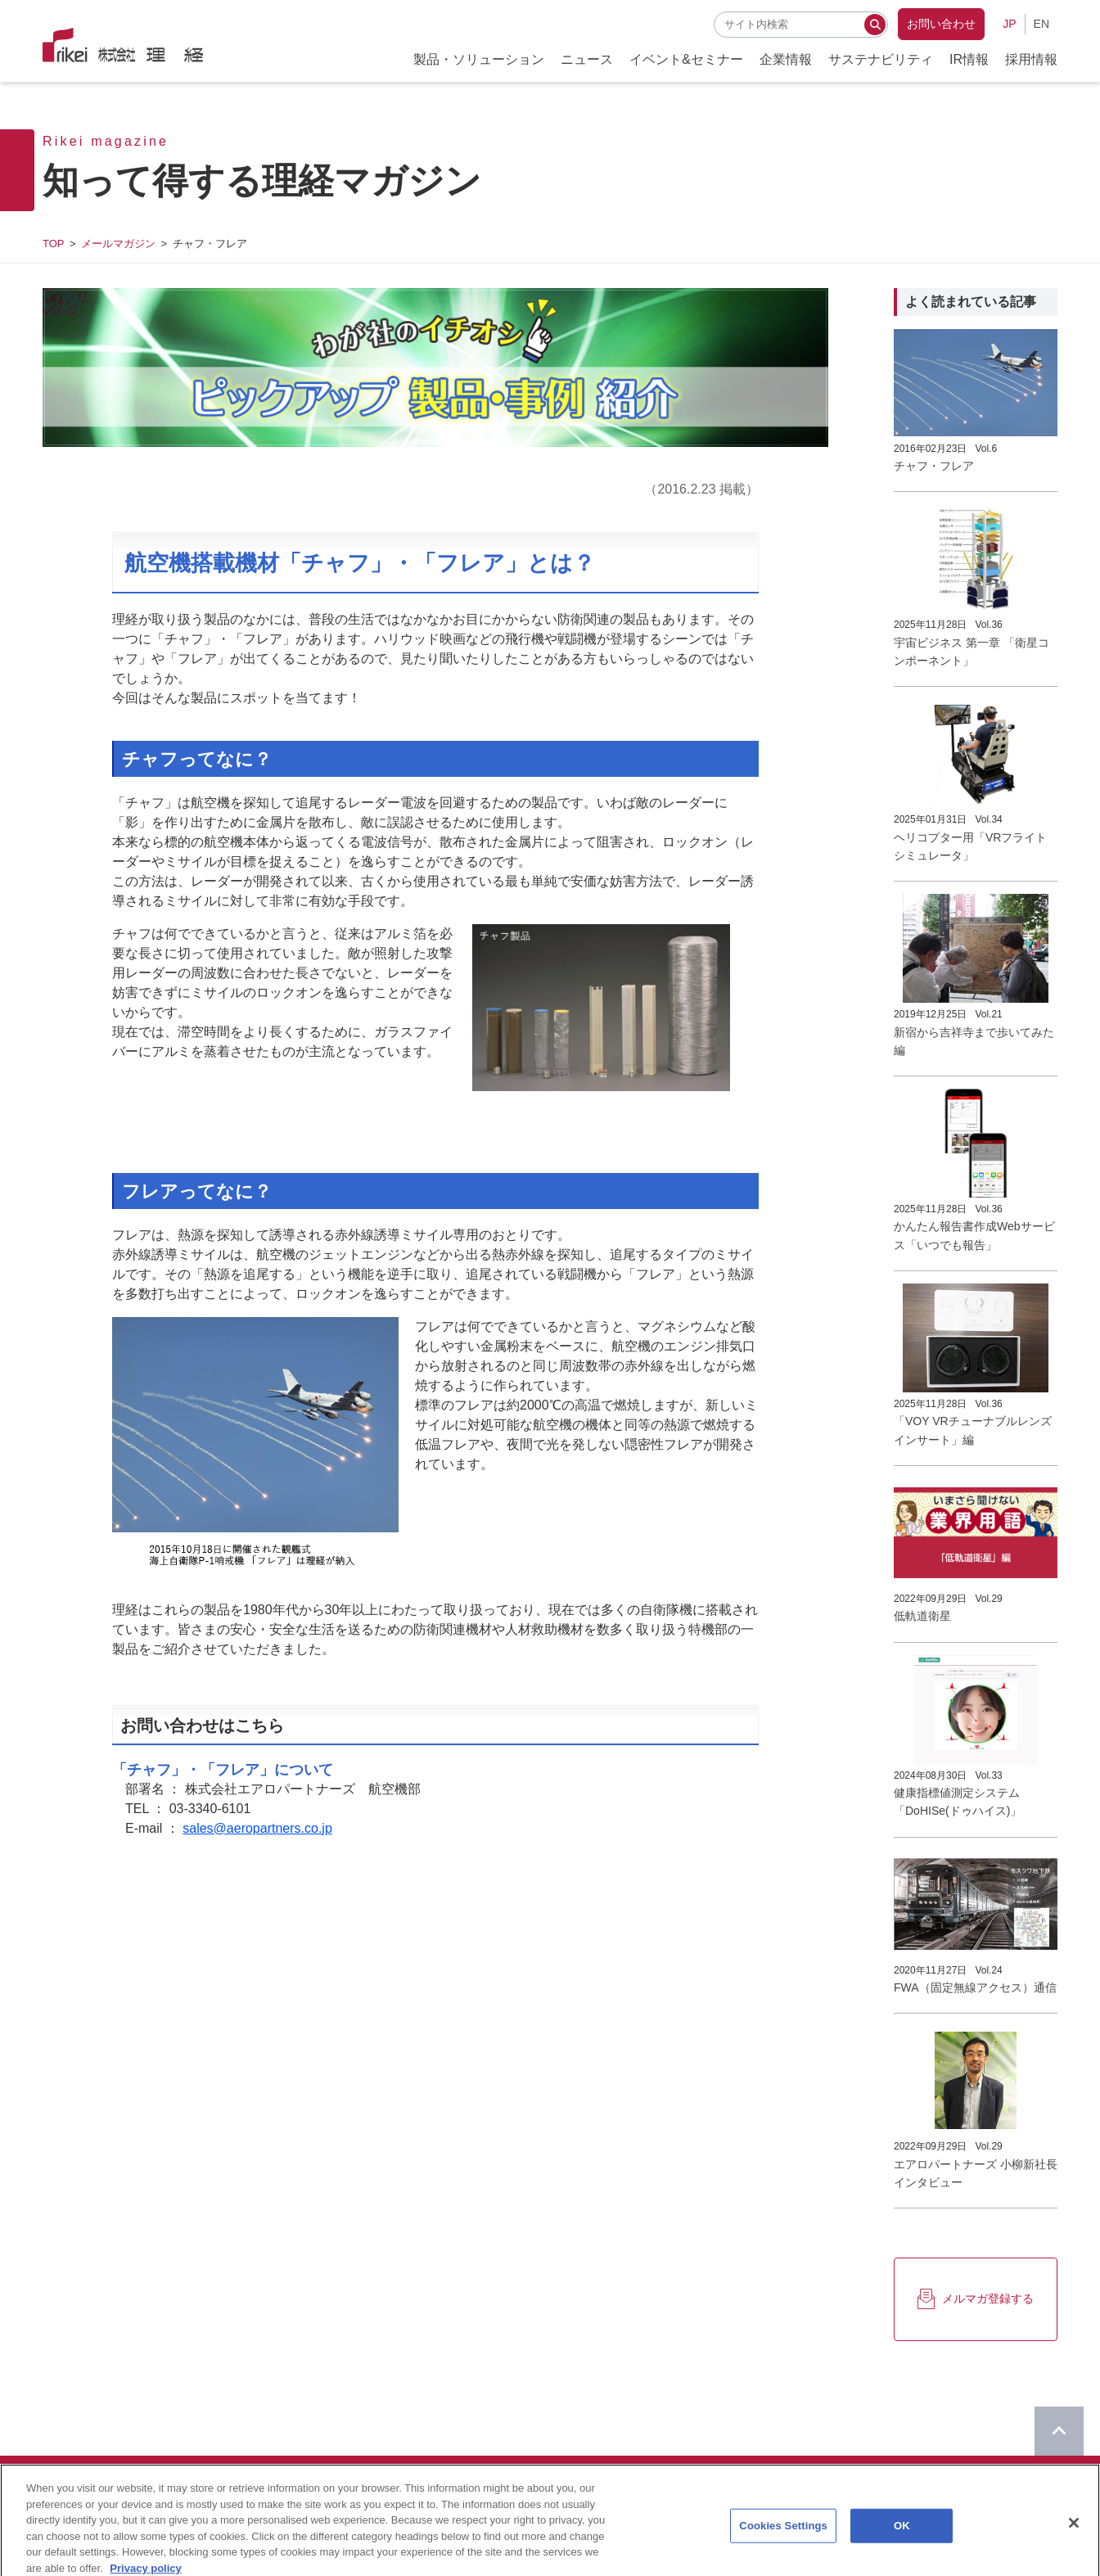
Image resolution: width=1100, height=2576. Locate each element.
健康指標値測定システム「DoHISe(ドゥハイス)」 (957, 1801)
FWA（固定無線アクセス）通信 (975, 1987)
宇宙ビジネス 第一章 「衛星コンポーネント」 (971, 651)
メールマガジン (118, 243)
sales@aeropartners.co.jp (257, 1828)
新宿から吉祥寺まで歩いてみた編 (974, 1041)
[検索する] (875, 24)
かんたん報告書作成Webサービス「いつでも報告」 (974, 1235)
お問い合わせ (941, 23)
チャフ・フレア (934, 465)
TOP (54, 243)
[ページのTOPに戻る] (1059, 2431)
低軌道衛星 (922, 1615)
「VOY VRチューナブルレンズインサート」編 (973, 1430)
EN (1041, 23)
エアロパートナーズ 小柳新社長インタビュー (975, 2173)
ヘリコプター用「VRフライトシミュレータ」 (970, 846)
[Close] (1074, 2557)
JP (1009, 23)
